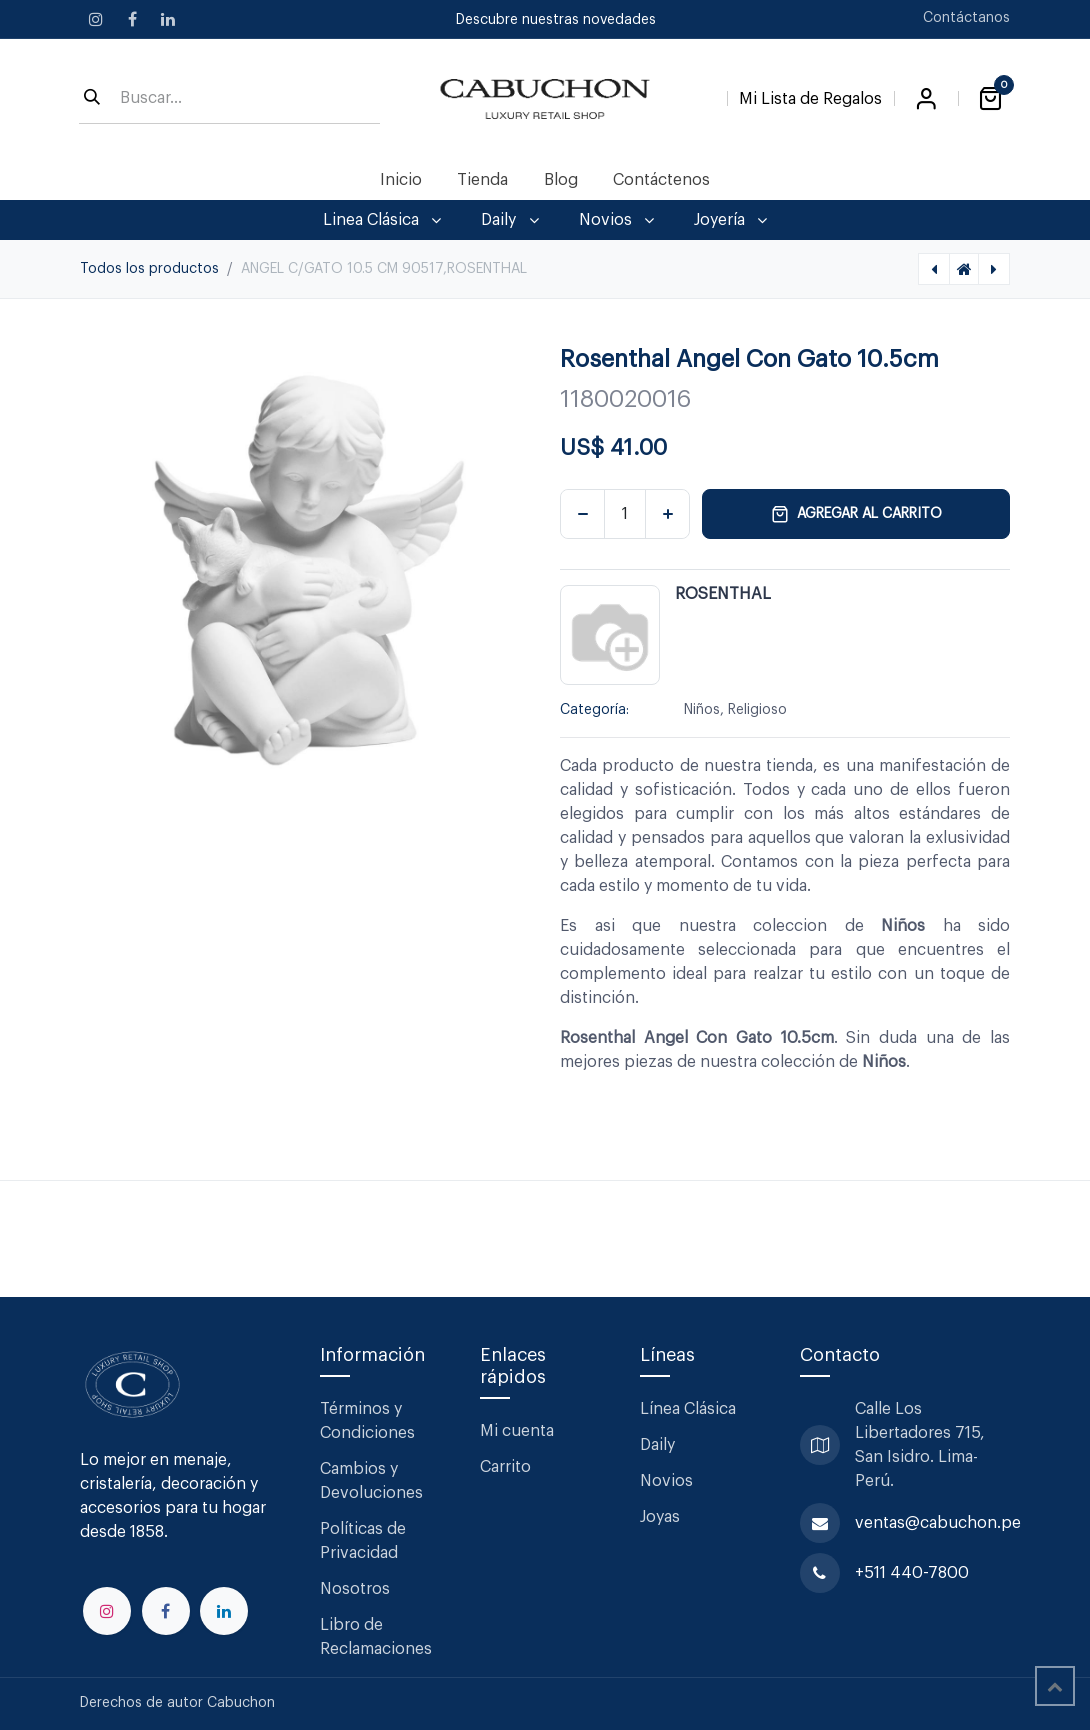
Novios (666, 1481)
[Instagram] (96, 19)
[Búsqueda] (92, 99)
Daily (657, 1445)
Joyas (660, 1517)
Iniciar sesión (926, 99)
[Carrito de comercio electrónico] (990, 99)
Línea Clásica (688, 1409)
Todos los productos (149, 269)
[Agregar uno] (667, 514)
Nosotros (355, 1589)
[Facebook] (132, 19)
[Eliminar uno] (582, 514)
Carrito (505, 1467)
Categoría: (594, 710)
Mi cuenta (517, 1431)
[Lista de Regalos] (810, 95)
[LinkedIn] (168, 19)
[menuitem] (401, 180)
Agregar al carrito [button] (856, 514)
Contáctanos (966, 18)
